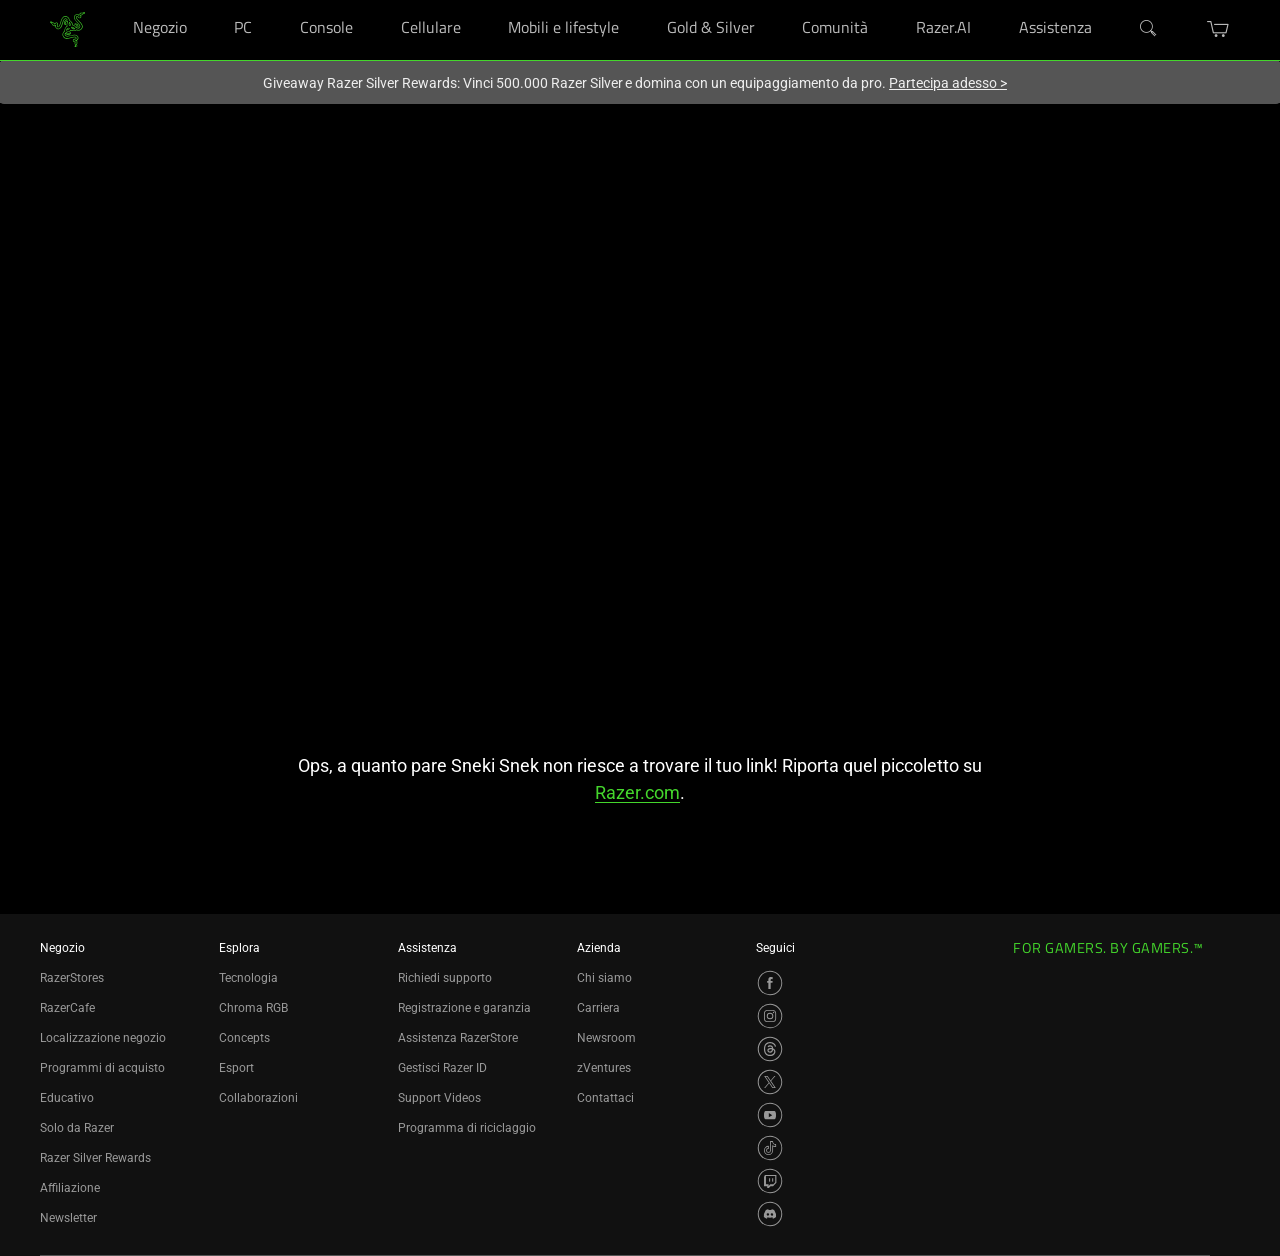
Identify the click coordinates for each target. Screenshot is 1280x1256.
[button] (1218, 29)
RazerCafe (67, 1008)
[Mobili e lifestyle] (638, 0)
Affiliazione (70, 1188)
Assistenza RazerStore (458, 1038)
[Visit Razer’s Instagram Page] (770, 1016)
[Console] (372, 0)
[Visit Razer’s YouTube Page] (770, 1115)
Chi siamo (604, 978)
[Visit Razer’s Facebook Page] (770, 983)
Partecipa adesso (948, 83)
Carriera (598, 1008)
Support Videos (439, 1098)
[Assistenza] (1110, 0)
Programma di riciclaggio (467, 1128)
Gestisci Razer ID (442, 1068)
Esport (236, 1068)
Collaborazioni (258, 1098)
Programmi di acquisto (102, 1068)
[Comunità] (887, 0)
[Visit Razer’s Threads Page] (770, 1049)
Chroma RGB (253, 1008)
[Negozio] (205, 0)
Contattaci (605, 1098)
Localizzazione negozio (103, 1038)
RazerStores (72, 978)
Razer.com (637, 792)
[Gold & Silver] (774, 0)
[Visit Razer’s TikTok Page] (770, 1148)
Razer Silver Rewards (95, 1158)
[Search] (1149, 29)
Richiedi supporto (445, 978)
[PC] (271, 0)
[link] (67, 28)
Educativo (67, 1098)
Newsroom (606, 1038)
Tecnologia (248, 978)
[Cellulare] (479, 0)
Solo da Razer (77, 1128)
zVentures (604, 1068)
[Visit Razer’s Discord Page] (770, 1214)
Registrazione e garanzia (464, 1008)
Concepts (244, 1038)
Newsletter (68, 1218)
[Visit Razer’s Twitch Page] (770, 1181)
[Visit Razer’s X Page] (770, 1082)
